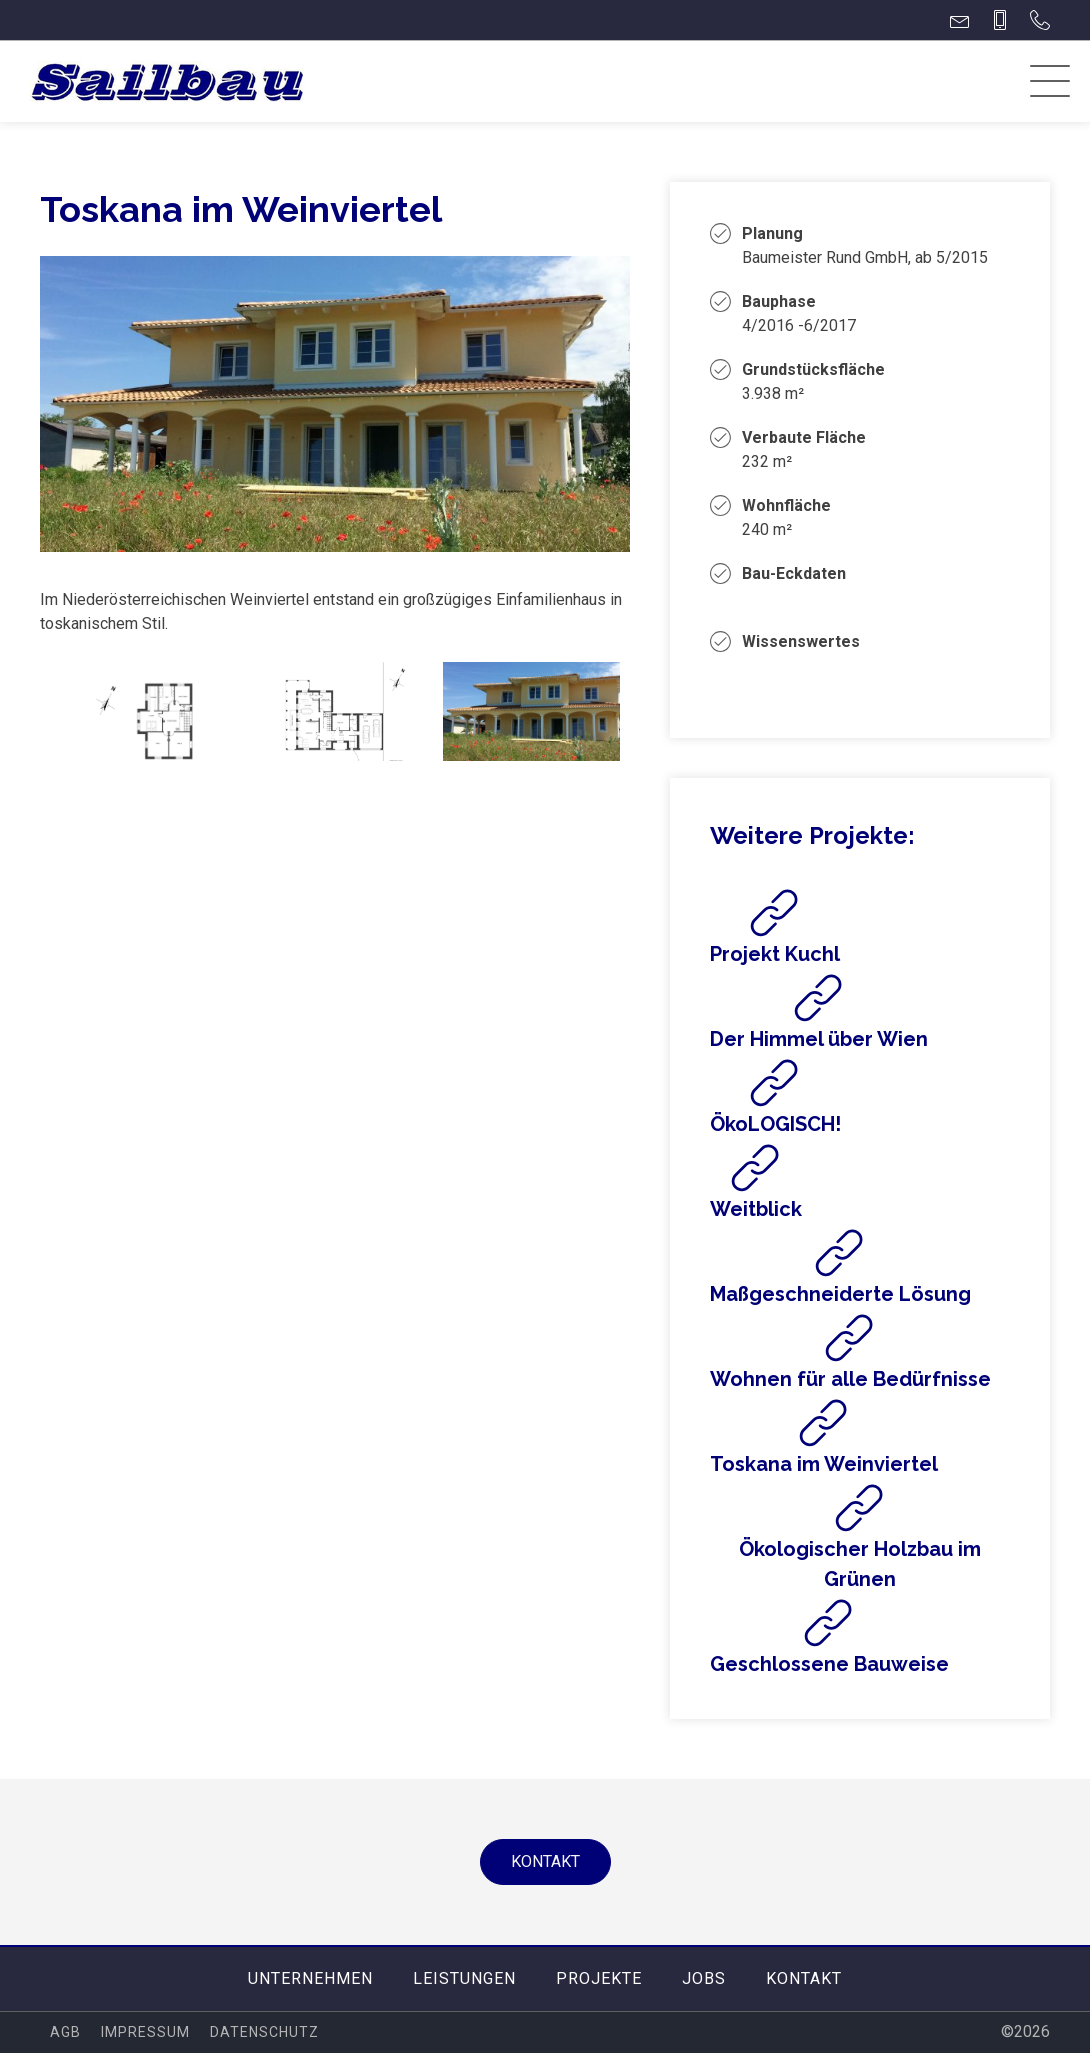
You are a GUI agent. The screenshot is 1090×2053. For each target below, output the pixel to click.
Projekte (599, 1978)
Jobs (704, 1978)
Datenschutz (264, 2032)
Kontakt (545, 1861)
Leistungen (464, 1978)
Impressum (145, 2032)
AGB (65, 2032)
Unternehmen (310, 1978)
